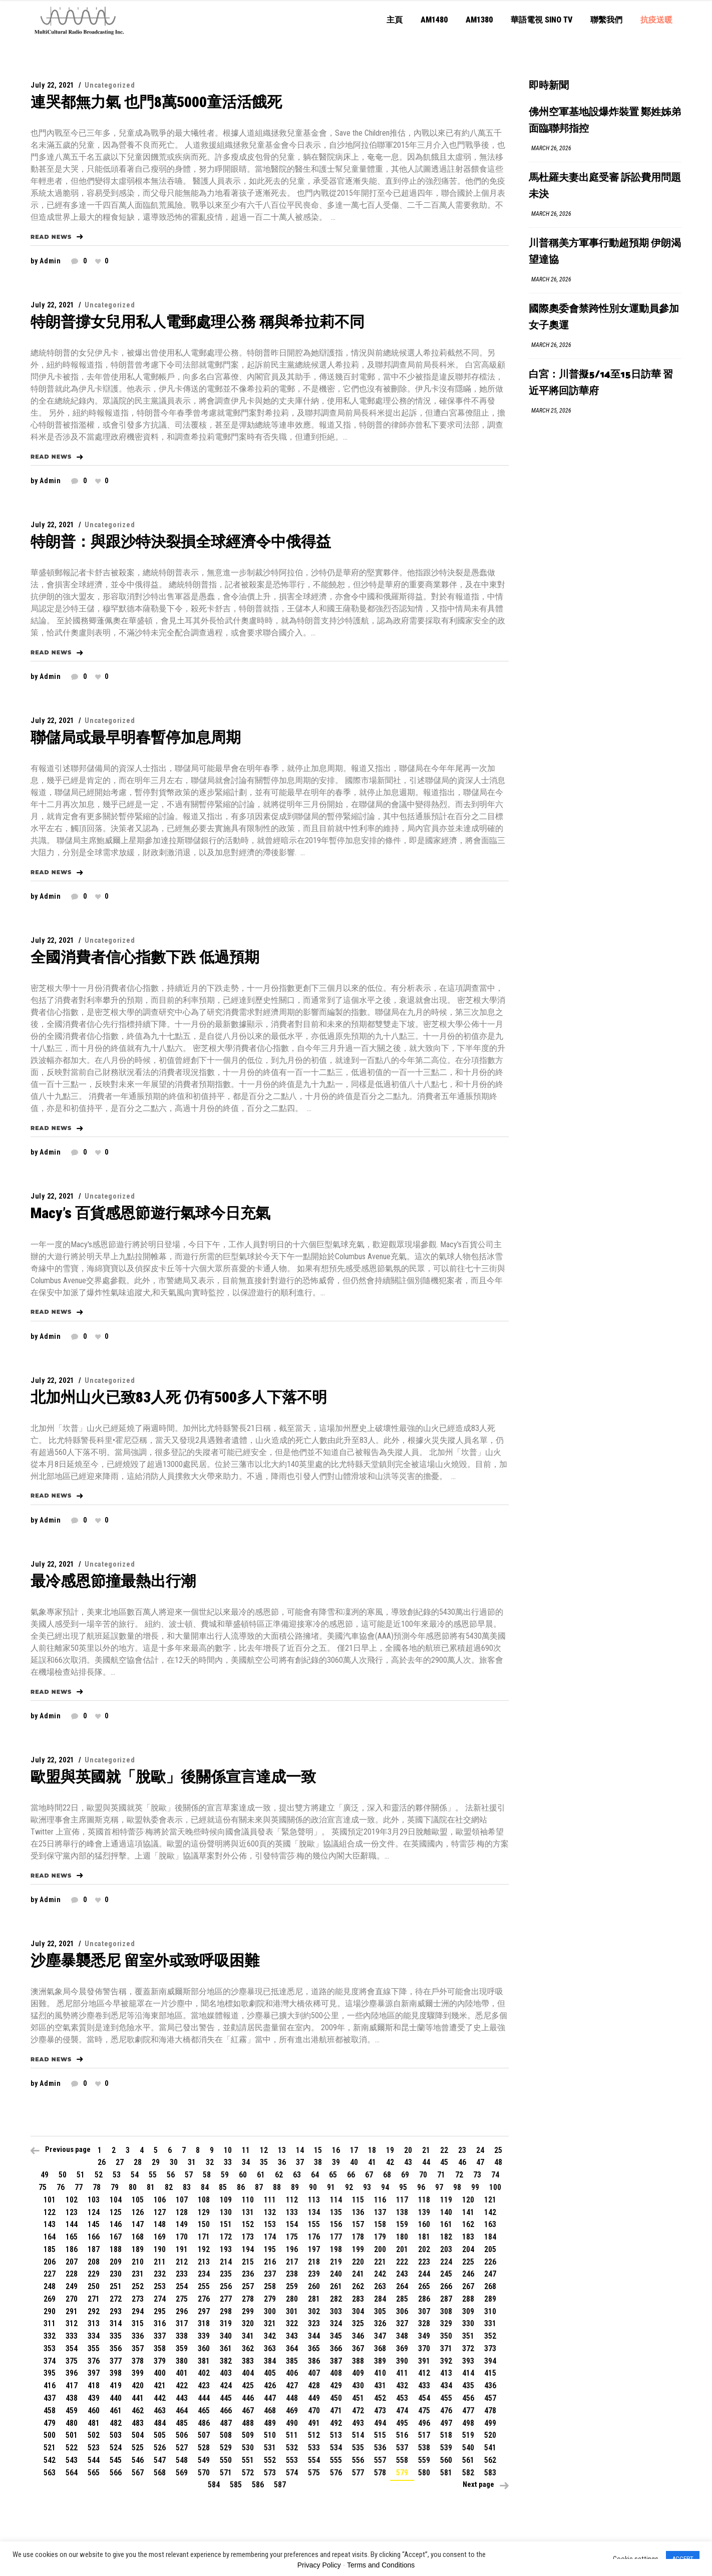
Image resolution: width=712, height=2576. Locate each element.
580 (424, 2472)
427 (292, 2385)
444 (204, 2398)
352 (490, 2336)
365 (314, 2348)
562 (490, 2460)
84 (205, 2187)
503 (116, 2435)
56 (171, 2174)
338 (182, 2336)
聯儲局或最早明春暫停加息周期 (136, 737)
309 (468, 2311)
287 (446, 2299)
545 (116, 2460)
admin (50, 261)
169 (160, 2237)
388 (358, 2361)
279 (270, 2299)
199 (358, 2249)
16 (336, 2150)
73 (477, 2174)
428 (314, 2385)
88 (277, 2187)
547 (160, 2460)
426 (270, 2385)
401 (182, 2373)
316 (160, 2323)
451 (358, 2398)
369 (402, 2348)
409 (358, 2373)
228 (72, 2274)
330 (468, 2323)
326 (380, 2323)
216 (270, 2262)
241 (358, 2274)
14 (300, 2150)
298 (226, 2311)
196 (292, 2249)
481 (94, 2423)
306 (402, 2311)
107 (182, 2199)
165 (72, 2237)
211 (160, 2262)
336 (138, 2336)
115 (358, 2199)
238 (292, 2274)
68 (387, 2174)
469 (292, 2410)
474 (402, 2410)
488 (248, 2423)
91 (331, 2187)
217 (292, 2262)
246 (468, 2274)
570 (204, 2472)
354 (72, 2348)
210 (138, 2262)
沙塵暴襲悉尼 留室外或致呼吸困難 (145, 1960)
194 (248, 2249)
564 (72, 2472)
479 (50, 2423)
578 (380, 2472)
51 (81, 2174)
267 (468, 2286)
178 (358, 2237)
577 (358, 2472)
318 (204, 2323)
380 (182, 2361)
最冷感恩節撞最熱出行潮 (113, 1581)
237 (270, 2274)
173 (248, 2237)
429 (336, 2385)
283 (358, 2299)
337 (160, 2336)
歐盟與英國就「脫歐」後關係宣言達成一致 (173, 1776)
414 (468, 2373)
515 (380, 2435)
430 (358, 2385)
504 (138, 2435)
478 (490, 2410)
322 (292, 2323)
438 (72, 2398)
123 (72, 2212)
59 (225, 2174)
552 (270, 2460)
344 (314, 2336)
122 (50, 2212)
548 (182, 2460)
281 (314, 2299)
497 (446, 2423)
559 (424, 2460)
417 (72, 2385)
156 (336, 2224)
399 (138, 2373)
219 (336, 2262)
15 (318, 2150)
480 (72, 2423)
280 (292, 2299)
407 (314, 2373)
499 (490, 2423)
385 (292, 2361)
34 (246, 2162)
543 (72, 2460)
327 (402, 2323)
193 (226, 2249)
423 (204, 2385)
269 (50, 2299)
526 (160, 2447)
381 (204, 2361)
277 (226, 2299)
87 (259, 2187)
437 (50, 2398)
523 (94, 2447)
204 (468, 2249)
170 (182, 2237)
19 (390, 2150)
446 (248, 2398)
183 (468, 2237)
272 (116, 2299)
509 (248, 2435)
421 (160, 2385)
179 (380, 2237)
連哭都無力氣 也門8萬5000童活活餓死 (156, 102)
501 (72, 2435)
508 (226, 2435)
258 (270, 2286)
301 (292, 2311)
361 (226, 2348)
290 (50, 2311)
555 (336, 2460)
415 (490, 2373)
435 (468, 2385)
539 (446, 2447)
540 (468, 2447)
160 (424, 2224)
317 (182, 2323)
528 (204, 2447)
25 (498, 2150)
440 (116, 2398)
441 (138, 2398)
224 (446, 2262)
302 (314, 2311)
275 (182, 2299)
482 (116, 2423)
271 (94, 2299)
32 (210, 2162)
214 (226, 2262)
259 (292, 2286)
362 (248, 2348)
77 (79, 2187)
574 (292, 2472)
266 (446, 2286)
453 (402, 2398)
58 (207, 2174)
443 (182, 2398)
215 (248, 2262)
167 (116, 2237)
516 (402, 2435)
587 (280, 2484)
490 (292, 2423)
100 (495, 2187)
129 (204, 2212)
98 (457, 2187)
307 (424, 2311)
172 (226, 2237)
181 (424, 2237)
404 (248, 2373)
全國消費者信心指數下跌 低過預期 (145, 957)
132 (270, 2212)
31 (192, 2162)
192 (204, 2249)
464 (182, 2410)
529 (226, 2447)
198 (336, 2249)
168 (138, 2237)
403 (226, 2373)
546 (138, 2460)
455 (446, 2398)
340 (226, 2336)
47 (480, 2162)
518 (446, 2435)
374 (50, 2361)
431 (380, 2385)
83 (187, 2187)
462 (138, 2410)
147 (138, 2224)
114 (336, 2199)
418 (94, 2385)
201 (402, 2249)
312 (72, 2323)
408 (336, 2373)
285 (402, 2299)
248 (50, 2286)
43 (408, 2162)
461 (116, 2410)
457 (490, 2398)
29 (156, 2162)
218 (314, 2262)
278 (248, 2299)
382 (226, 2361)
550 (226, 2460)
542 (50, 2460)
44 (426, 2162)
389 (380, 2361)
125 (116, 2212)
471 (336, 2410)
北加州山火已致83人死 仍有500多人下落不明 (179, 1397)
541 (490, 2447)
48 (498, 2162)
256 (226, 2286)
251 (116, 2286)
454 (424, 2398)
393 (468, 2361)
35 (264, 2162)
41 (372, 2162)
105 (138, 2199)
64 (315, 2174)
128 (182, 2212)
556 (358, 2460)
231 (138, 2274)
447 (270, 2398)
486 (204, 2423)
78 (97, 2187)
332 (50, 2336)
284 (380, 2299)
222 (402, 2262)
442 (160, 2398)
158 (380, 2224)
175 (292, 2237)
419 (116, 2385)
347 (380, 2336)
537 (402, 2447)
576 (336, 2472)
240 (336, 2274)
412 (424, 2373)
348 (402, 2336)
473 (380, 2410)
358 (160, 2348)
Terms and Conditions (381, 2565)
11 (246, 2150)
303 (336, 2311)
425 (248, 2385)
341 (248, 2336)
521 (50, 2447)
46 (462, 2162)
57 (189, 2174)
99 (475, 2187)
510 (270, 2435)
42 (390, 2162)
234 (204, 2274)
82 (169, 2187)
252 (138, 2286)
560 (446, 2460)
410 (380, 2373)
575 (314, 2472)
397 (94, 2373)
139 (424, 2212)
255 (204, 2286)
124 (94, 2212)
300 (270, 2311)
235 (226, 2274)
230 (116, 2274)
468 (270, 2410)
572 (248, 2472)
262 (358, 2286)
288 (468, 2299)
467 (248, 2410)
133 (292, 2212)
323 (314, 2323)
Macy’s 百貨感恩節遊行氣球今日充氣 (150, 1213)
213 (204, 2262)
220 (358, 2262)
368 (380, 2348)
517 (424, 2435)
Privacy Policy (319, 2565)
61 (261, 2174)
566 (116, 2472)
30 (174, 2162)
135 (336, 2212)
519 (468, 2435)
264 (402, 2286)
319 (226, 2323)
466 (226, 2410)
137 (380, 2212)
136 (358, 2212)
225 (468, 2262)
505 (160, 2435)
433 (424, 2385)
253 (160, 2286)
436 (490, 2385)
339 (204, 2336)
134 (314, 2212)
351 (468, 2336)
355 (94, 2348)
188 (116, 2249)
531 (270, 2447)
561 (468, 2460)
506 (182, 2435)
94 (385, 2187)
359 (182, 2348)
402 (204, 2373)
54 (135, 2174)
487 (226, 2423)
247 (490, 2274)
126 (138, 2212)
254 (182, 2286)
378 (138, 2361)
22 (444, 2150)
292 (94, 2311)
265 (424, 2286)
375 (72, 2361)
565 (94, 2472)
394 (490, 2361)
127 (160, 2212)
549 (204, 2460)
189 (138, 2249)
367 (358, 2348)
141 (468, 2212)
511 (292, 2435)
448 (292, 2398)
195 (270, 2249)
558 (402, 2460)
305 (380, 2311)
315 (138, 2323)
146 (116, 2224)
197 (314, 2249)
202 (424, 2249)
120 (468, 2199)
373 (490, 2348)
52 (99, 2174)
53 (117, 2174)
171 (204, 2237)
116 (380, 2199)
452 (380, 2398)
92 (349, 2187)
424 (226, 2385)
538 (424, 2447)
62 (279, 2174)
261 (336, 2286)
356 (116, 2348)
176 (314, 2237)
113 (314, 2199)
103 (94, 2199)
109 (226, 2199)
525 (138, 2447)
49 (45, 2174)
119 (446, 2199)
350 (446, 2336)
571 (226, 2472)
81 (151, 2187)
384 (270, 2361)
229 (94, 2274)
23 (462, 2150)
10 (228, 2150)
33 (228, 2162)
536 (380, 2447)
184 (490, 2237)
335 (116, 2336)
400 (160, 2373)
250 (94, 2286)
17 (354, 2150)
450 (336, 2398)
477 (468, 2410)
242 (380, 2274)
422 (182, 2385)
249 (72, 2286)
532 (292, 2447)
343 (292, 2336)
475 (424, 2410)
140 (446, 2212)
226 (490, 2262)
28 (138, 2162)
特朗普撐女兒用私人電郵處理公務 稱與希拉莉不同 (198, 321)
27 (120, 2162)
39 (336, 2162)
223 (424, 2262)
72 (459, 2174)
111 (270, 2199)
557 (380, 2460)
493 (358, 2423)
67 (369, 2174)
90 (313, 2187)
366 (336, 2348)
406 (292, 2373)
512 (314, 2435)
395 (50, 2373)
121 (490, 2199)
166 (94, 2237)
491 (314, 2423)
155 (314, 2224)
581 (446, 2472)
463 (160, 2410)
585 (236, 2484)
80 (133, 2187)
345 (336, 2336)
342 (270, 2336)
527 (182, 2447)
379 (160, 2361)
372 (468, 2348)
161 (446, 2224)
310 (490, 2311)
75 (43, 2187)
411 (402, 2373)
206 (50, 2262)
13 (282, 2150)
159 (402, 2224)
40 (354, 2162)
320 (248, 2323)
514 (358, 2435)
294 (138, 2311)
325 (358, 2323)
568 (160, 2472)
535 (358, 2447)
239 (314, 2274)
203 (446, 2249)
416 (50, 2385)
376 (94, 2361)
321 (270, 2323)
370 (424, 2348)
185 (50, 2249)
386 (314, 2361)
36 (282, 2162)
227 (50, 2274)
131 (248, 2212)
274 (160, 2299)
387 (336, 2361)
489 (270, 2423)
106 (160, 2199)
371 (446, 2348)
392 (446, 2361)
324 (336, 2323)
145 (94, 2224)
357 (138, 2348)
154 (292, 2224)
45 (444, 2162)
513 (336, 2435)
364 (292, 2348)
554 (314, 2460)
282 (336, 2299)
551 (248, 2460)
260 (314, 2286)
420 (138, 2385)
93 (367, 2187)
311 (50, 2323)
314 (116, 2323)
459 (72, 2410)
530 (248, 2447)
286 (424, 2299)
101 (50, 2199)
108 (204, 2199)
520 (490, 2435)
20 (408, 2150)
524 (116, 2447)
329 (446, 2323)
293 (116, 2311)
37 (300, 2162)
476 (446, 2410)
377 (116, 2361)
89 (295, 2187)
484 (160, 2423)
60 (243, 2174)
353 (50, 2348)
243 (402, 2274)
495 (402, 2423)
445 (226, 2398)
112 (292, 2199)
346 (358, 2336)
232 (160, 2274)
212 (182, 2262)
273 (138, 2299)
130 (226, 2212)
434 (446, 2385)
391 (424, 2361)
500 (50, 2435)
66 (351, 2174)
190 (160, 2249)
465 (204, 2410)
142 (490, 2212)
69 (405, 2174)
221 (380, 2262)
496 (424, 2423)
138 (402, 2212)
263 (380, 2286)
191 (182, 2249)
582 (468, 2472)
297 (204, 2311)
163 (490, 2224)
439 (94, 2398)
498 (468, 2423)
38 (318, 2162)
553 (292, 2460)
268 (490, 2286)
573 (270, 2472)
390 (402, 2361)
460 (94, 2410)
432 (402, 2385)
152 (248, 2224)
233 (182, 2274)
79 (115, 2187)
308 (446, 2311)
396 (72, 2373)
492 (336, 2423)
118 (424, 2199)
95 (403, 2187)
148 (160, 2224)
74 (495, 2174)
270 (72, 2299)
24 (480, 2150)
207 (72, 2262)
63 (297, 2174)
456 (468, 2398)
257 (248, 2286)
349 (424, 2336)
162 (468, 2224)
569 (182, 2472)
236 (248, 2274)
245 (446, 2274)
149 (182, 2224)
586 (258, 2484)
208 (94, 2262)
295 (160, 2311)
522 (72, 2447)
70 (423, 2174)
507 (204, 2435)
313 (94, 2323)
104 (116, 2199)
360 (204, 2348)
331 (490, 2323)
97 (439, 2187)
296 (182, 2311)
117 (402, 2199)
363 (270, 2348)
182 (446, 2237)
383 (248, 2361)
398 (116, 2373)
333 (72, 2336)
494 (380, 2423)
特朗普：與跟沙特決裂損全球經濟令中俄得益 (181, 541)
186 (72, 2249)
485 (182, 2423)
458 (50, 2410)
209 (116, 2262)
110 (248, 2199)
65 (333, 2174)
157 (358, 2224)
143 (50, 2224)
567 (138, 2472)
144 (72, 2224)
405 (270, 2373)
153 (270, 2224)
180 (402, 2237)
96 (421, 2187)
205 (490, 2249)
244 (424, 2274)
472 (358, 2410)
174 (270, 2237)
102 (72, 2199)
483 (138, 2423)
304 (358, 2311)
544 (94, 2460)
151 (226, 2224)
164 (50, 2237)
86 (241, 2187)
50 (63, 2174)
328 (424, 2323)
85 (223, 2187)
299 (248, 2311)
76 (61, 2187)
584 (214, 2484)
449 (314, 2398)
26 (102, 2162)
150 (204, 2224)
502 (94, 2435)
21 (426, 2150)
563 (50, 2472)
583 (490, 2472)
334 (94, 2336)
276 (204, 2299)
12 (264, 2150)
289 (490, 2299)
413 (446, 2373)
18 (372, 2150)
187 (94, 2249)
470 (314, 2410)
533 (314, 2447)
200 (380, 2249)
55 (153, 2174)
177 (336, 2237)
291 (72, 2311)
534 (336, 2447)
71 (441, 2174)
